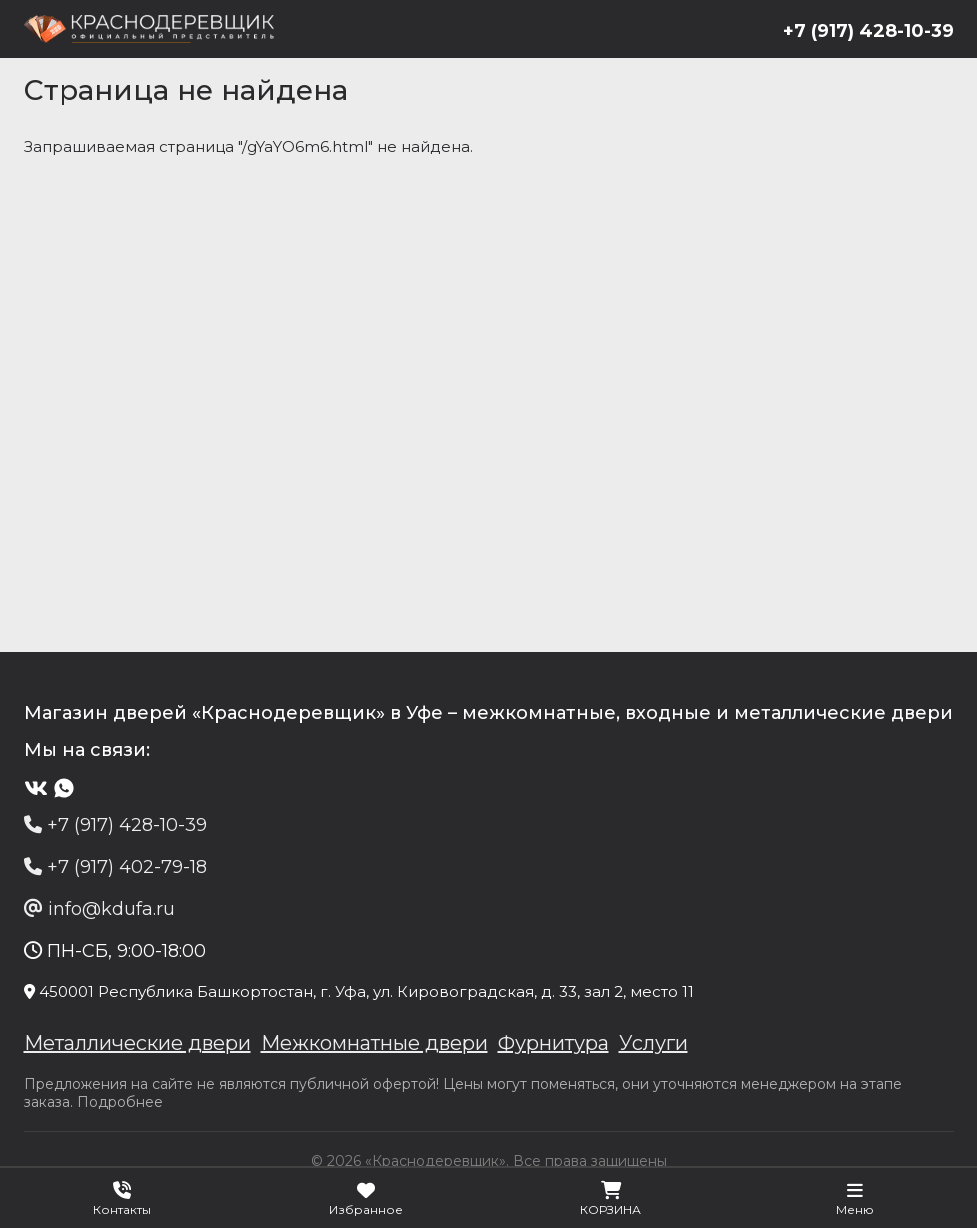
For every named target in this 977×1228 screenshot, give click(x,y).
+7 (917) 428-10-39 (868, 31)
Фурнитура (553, 1043)
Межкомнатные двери (374, 1043)
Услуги (653, 1043)
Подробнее (120, 1102)
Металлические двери (137, 1043)
